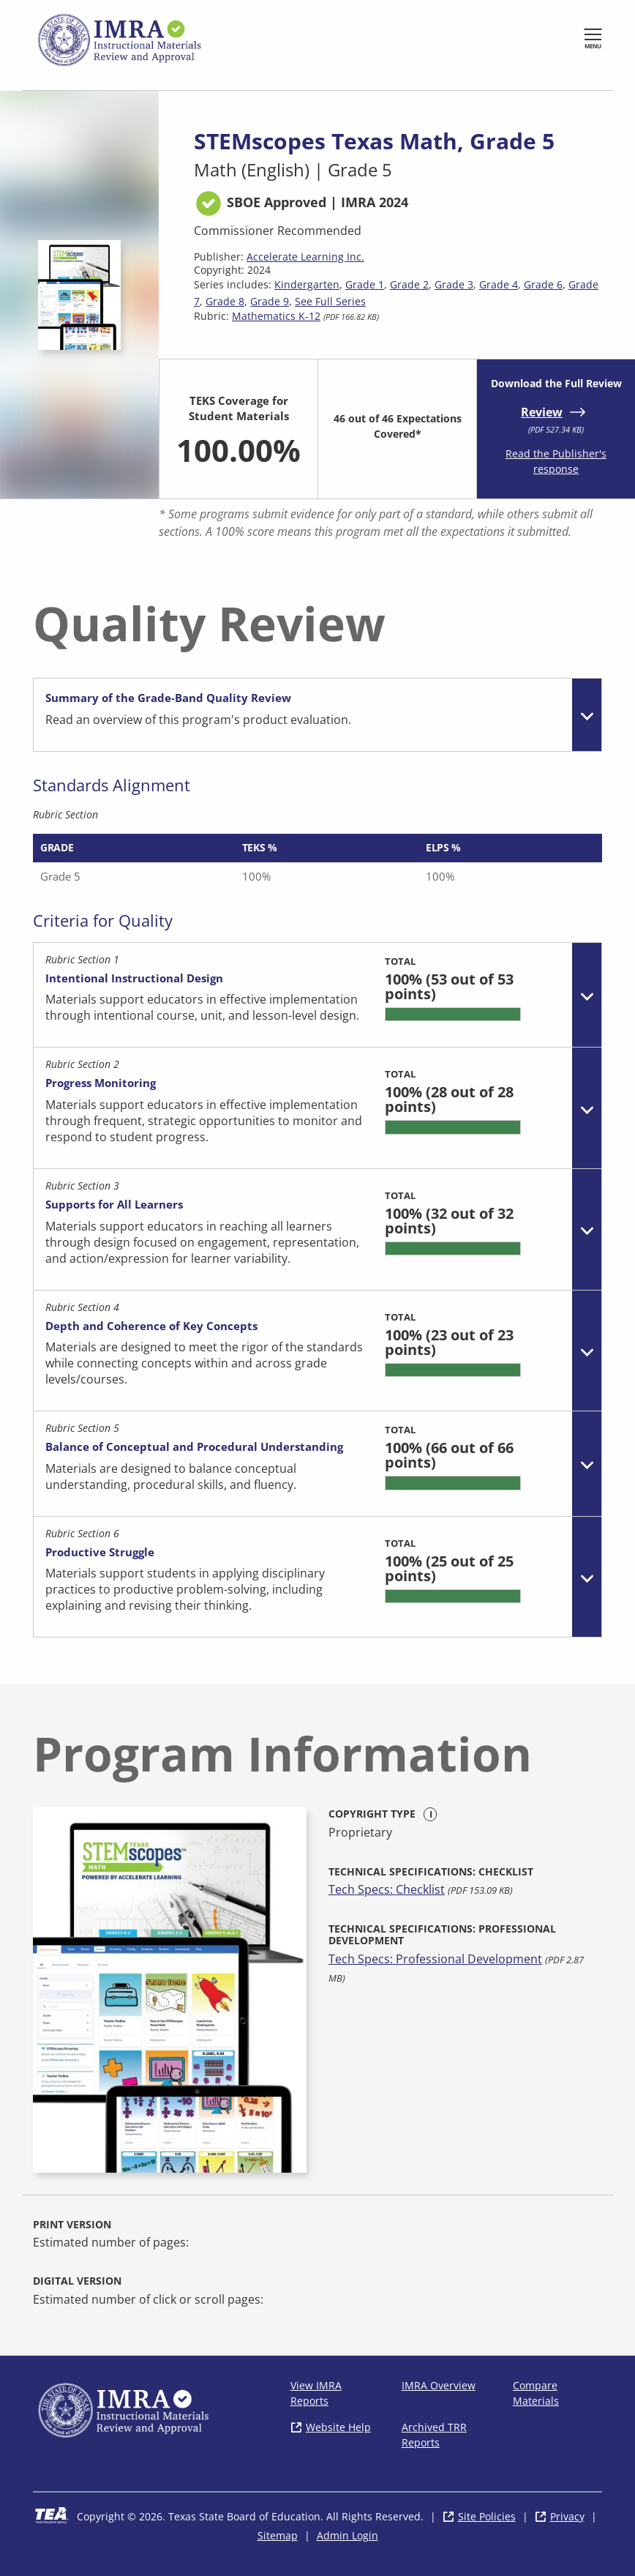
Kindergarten (306, 284)
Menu (593, 46)
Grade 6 (543, 284)
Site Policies (487, 2516)
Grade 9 (269, 301)
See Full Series (330, 301)
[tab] (317, 715)
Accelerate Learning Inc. (305, 257)
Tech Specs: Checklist (386, 1889)
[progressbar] (453, 1014)
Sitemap (278, 2535)
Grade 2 (409, 284)
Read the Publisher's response (556, 461)
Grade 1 (364, 284)
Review (542, 412)
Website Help (338, 2427)
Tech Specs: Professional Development (435, 1959)
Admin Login (347, 2535)
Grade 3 (454, 284)
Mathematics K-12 (276, 316)
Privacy (567, 2516)
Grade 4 (498, 284)
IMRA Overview (439, 2385)
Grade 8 (225, 301)
